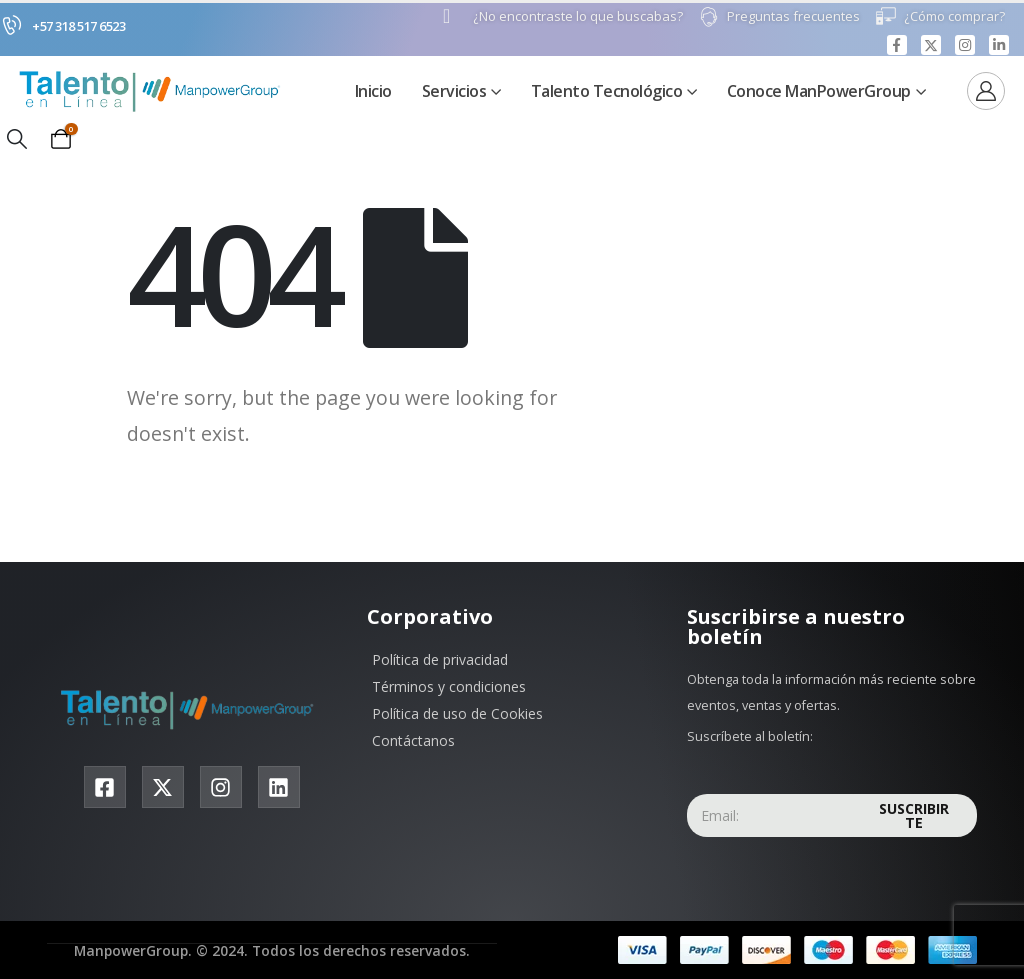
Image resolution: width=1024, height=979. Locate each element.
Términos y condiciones (449, 687)
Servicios (454, 92)
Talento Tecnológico (607, 92)
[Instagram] (965, 45)
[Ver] (986, 92)
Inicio (373, 92)
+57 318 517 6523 (78, 26)
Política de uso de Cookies (457, 714)
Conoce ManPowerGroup (819, 92)
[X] (931, 45)
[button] (17, 140)
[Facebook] (897, 45)
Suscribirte (914, 816)
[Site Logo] (155, 91)
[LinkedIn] (999, 45)
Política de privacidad (440, 660)
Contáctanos (413, 741)
